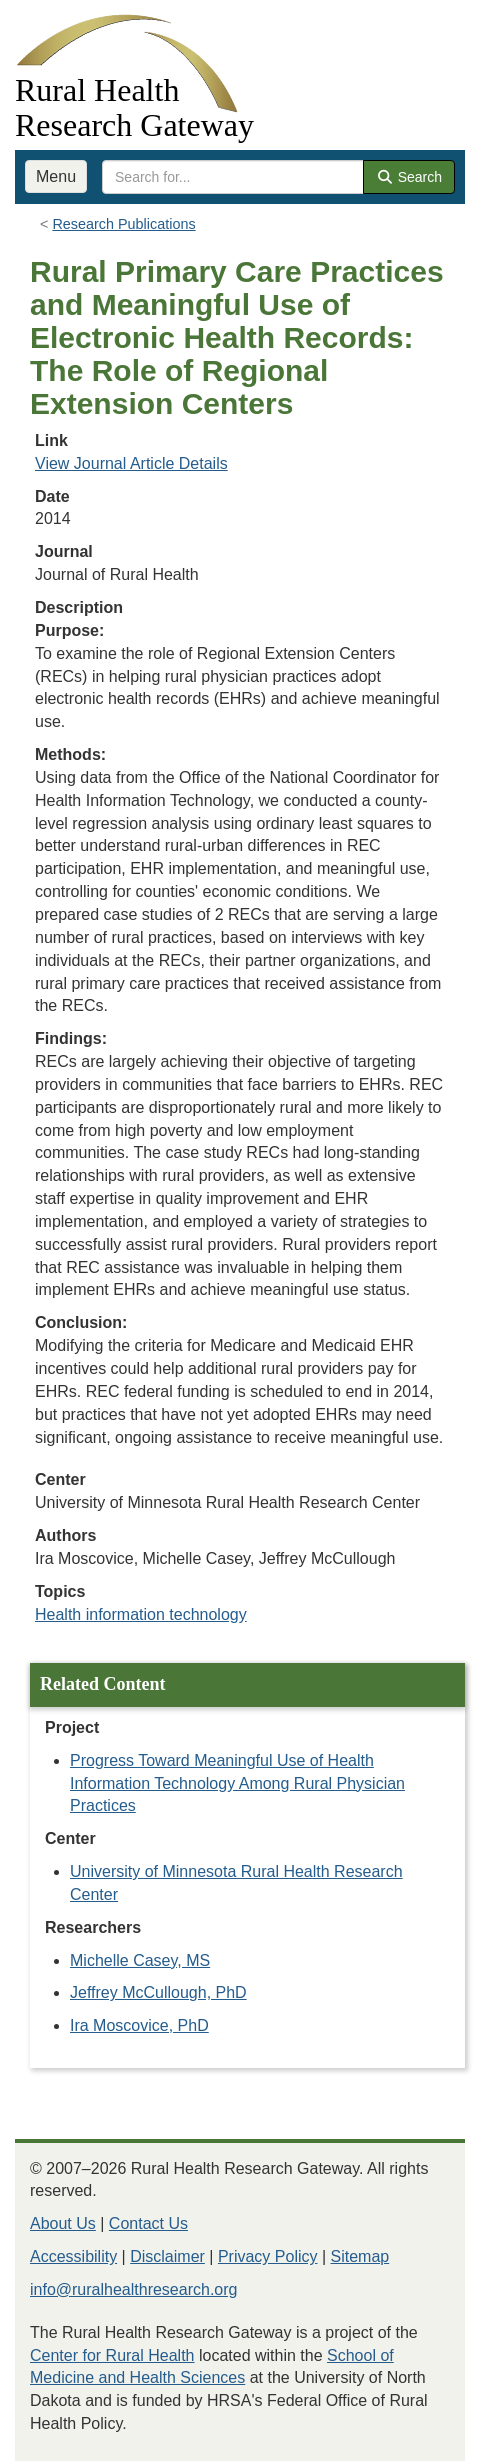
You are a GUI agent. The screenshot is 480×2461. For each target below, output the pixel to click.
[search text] (233, 177)
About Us (63, 2223)
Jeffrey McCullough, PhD (158, 1992)
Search (409, 177)
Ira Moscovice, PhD (139, 2025)
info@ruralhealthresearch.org (133, 2289)
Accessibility (73, 2256)
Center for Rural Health (112, 2355)
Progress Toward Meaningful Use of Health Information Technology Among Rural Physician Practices (237, 1783)
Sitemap (360, 2256)
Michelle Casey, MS (140, 1960)
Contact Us (148, 2223)
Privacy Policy (268, 2256)
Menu (56, 176)
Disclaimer (167, 2256)
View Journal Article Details (131, 463)
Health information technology (141, 1614)
